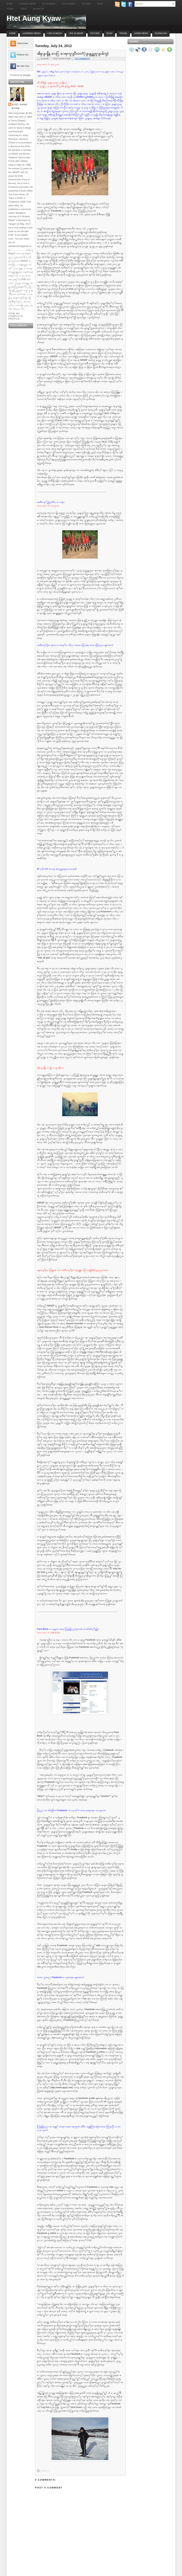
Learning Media (27, 4)
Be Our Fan (23, 66)
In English (38, 9)
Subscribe (22, 43)
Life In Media (54, 33)
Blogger (27, 75)
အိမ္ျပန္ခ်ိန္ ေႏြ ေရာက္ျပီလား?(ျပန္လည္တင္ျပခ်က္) (72, 53)
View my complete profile (15, 316)
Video (23, 9)
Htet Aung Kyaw (34, 18)
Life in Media (48, 4)
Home (9, 4)
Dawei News (141, 33)
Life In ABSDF (76, 33)
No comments (82, 59)
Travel (10, 9)
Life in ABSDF (68, 4)
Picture (95, 33)
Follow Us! (23, 54)
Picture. (86, 4)
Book (100, 4)
